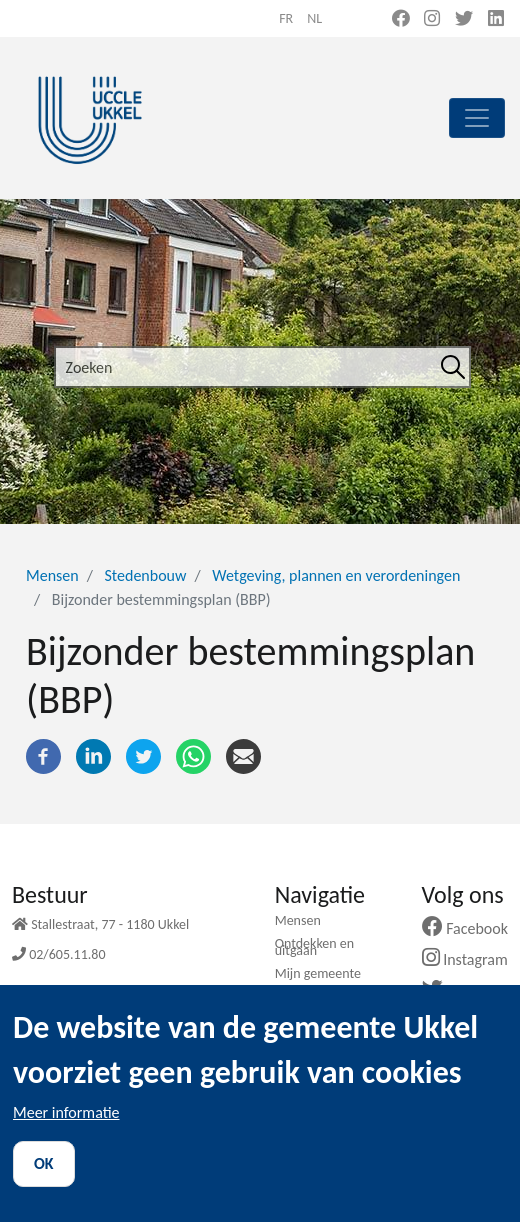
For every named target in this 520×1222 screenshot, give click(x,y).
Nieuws (296, 996)
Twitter (464, 990)
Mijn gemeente (318, 973)
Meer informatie (66, 1134)
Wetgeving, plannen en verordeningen (336, 575)
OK (44, 1185)
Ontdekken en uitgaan (314, 947)
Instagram (472, 959)
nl (314, 18)
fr (286, 18)
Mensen (52, 575)
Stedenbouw (145, 575)
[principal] (477, 118)
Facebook (473, 928)
